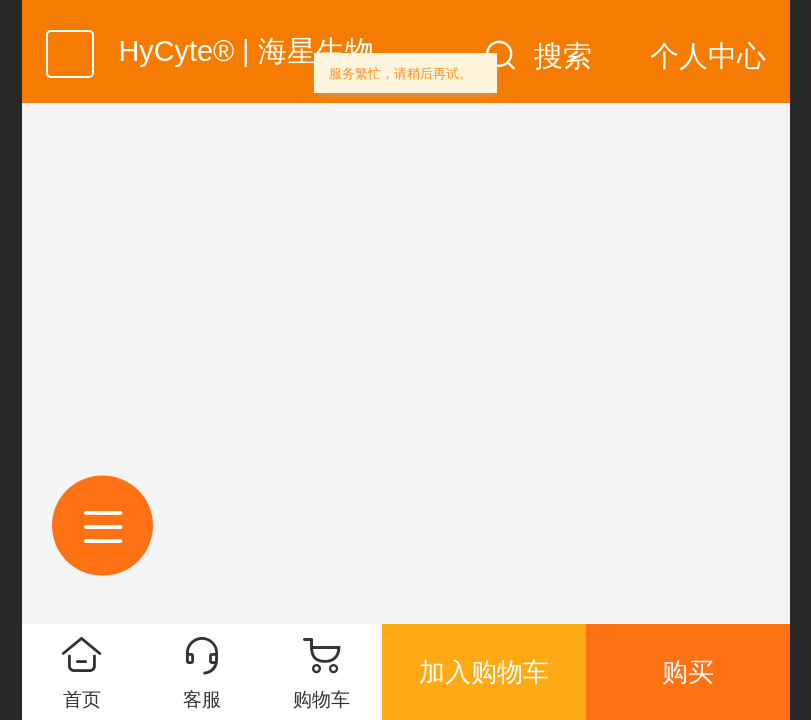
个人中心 (708, 56)
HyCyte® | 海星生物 (246, 51)
